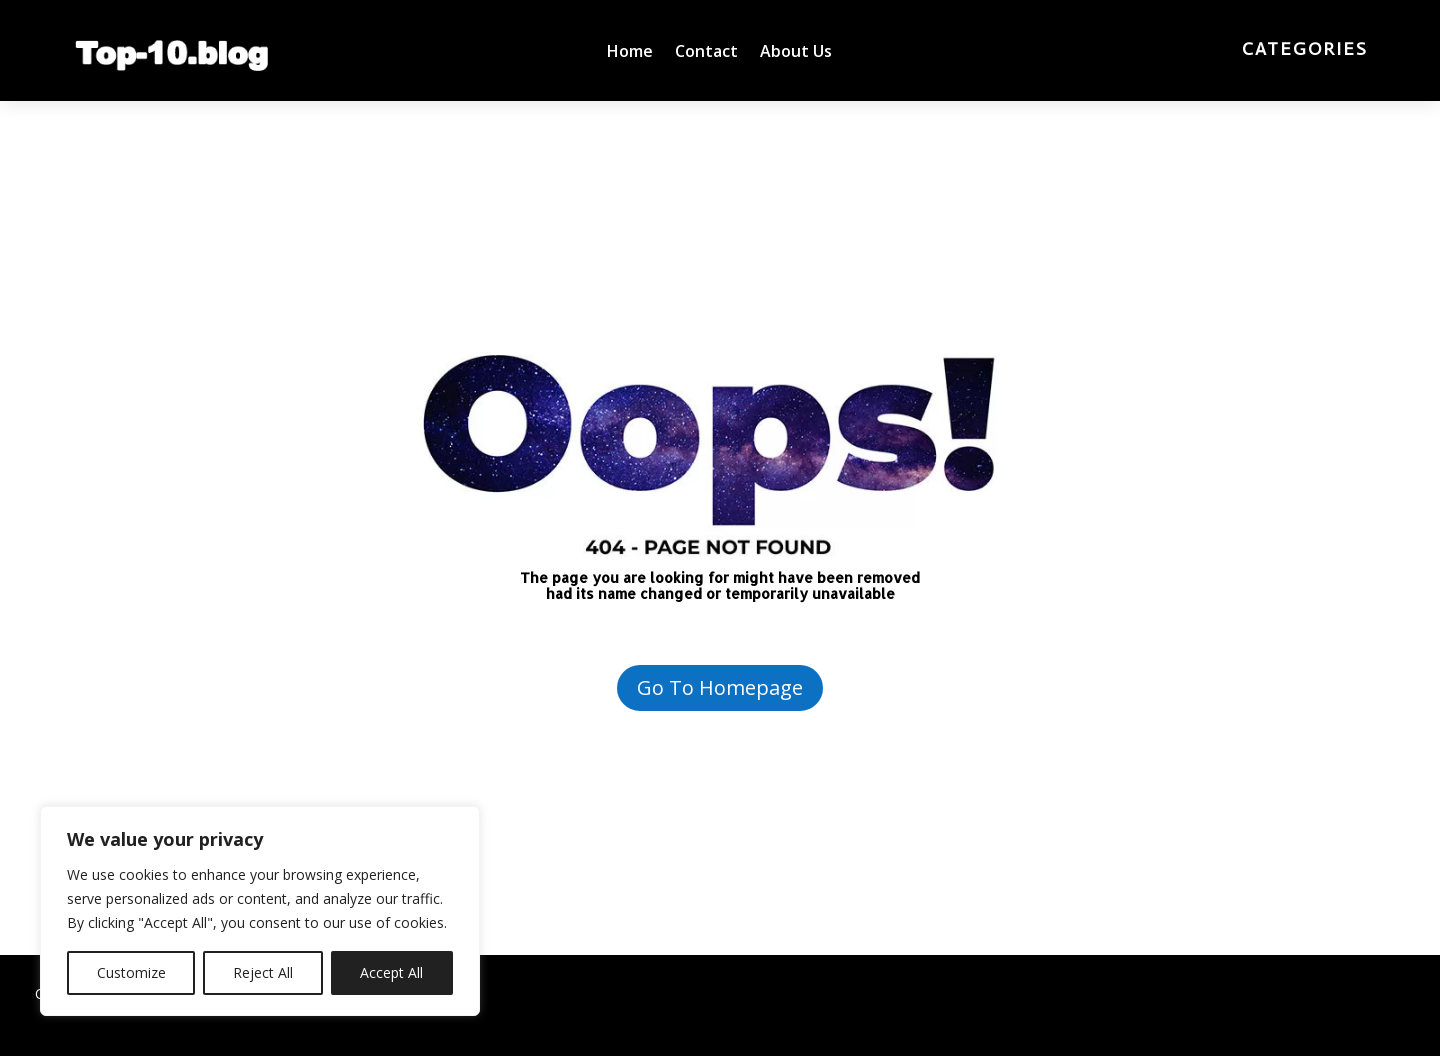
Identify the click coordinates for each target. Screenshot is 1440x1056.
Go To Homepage (720, 687)
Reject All (263, 972)
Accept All (391, 972)
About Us (796, 53)
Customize (131, 972)
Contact (706, 53)
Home (630, 53)
